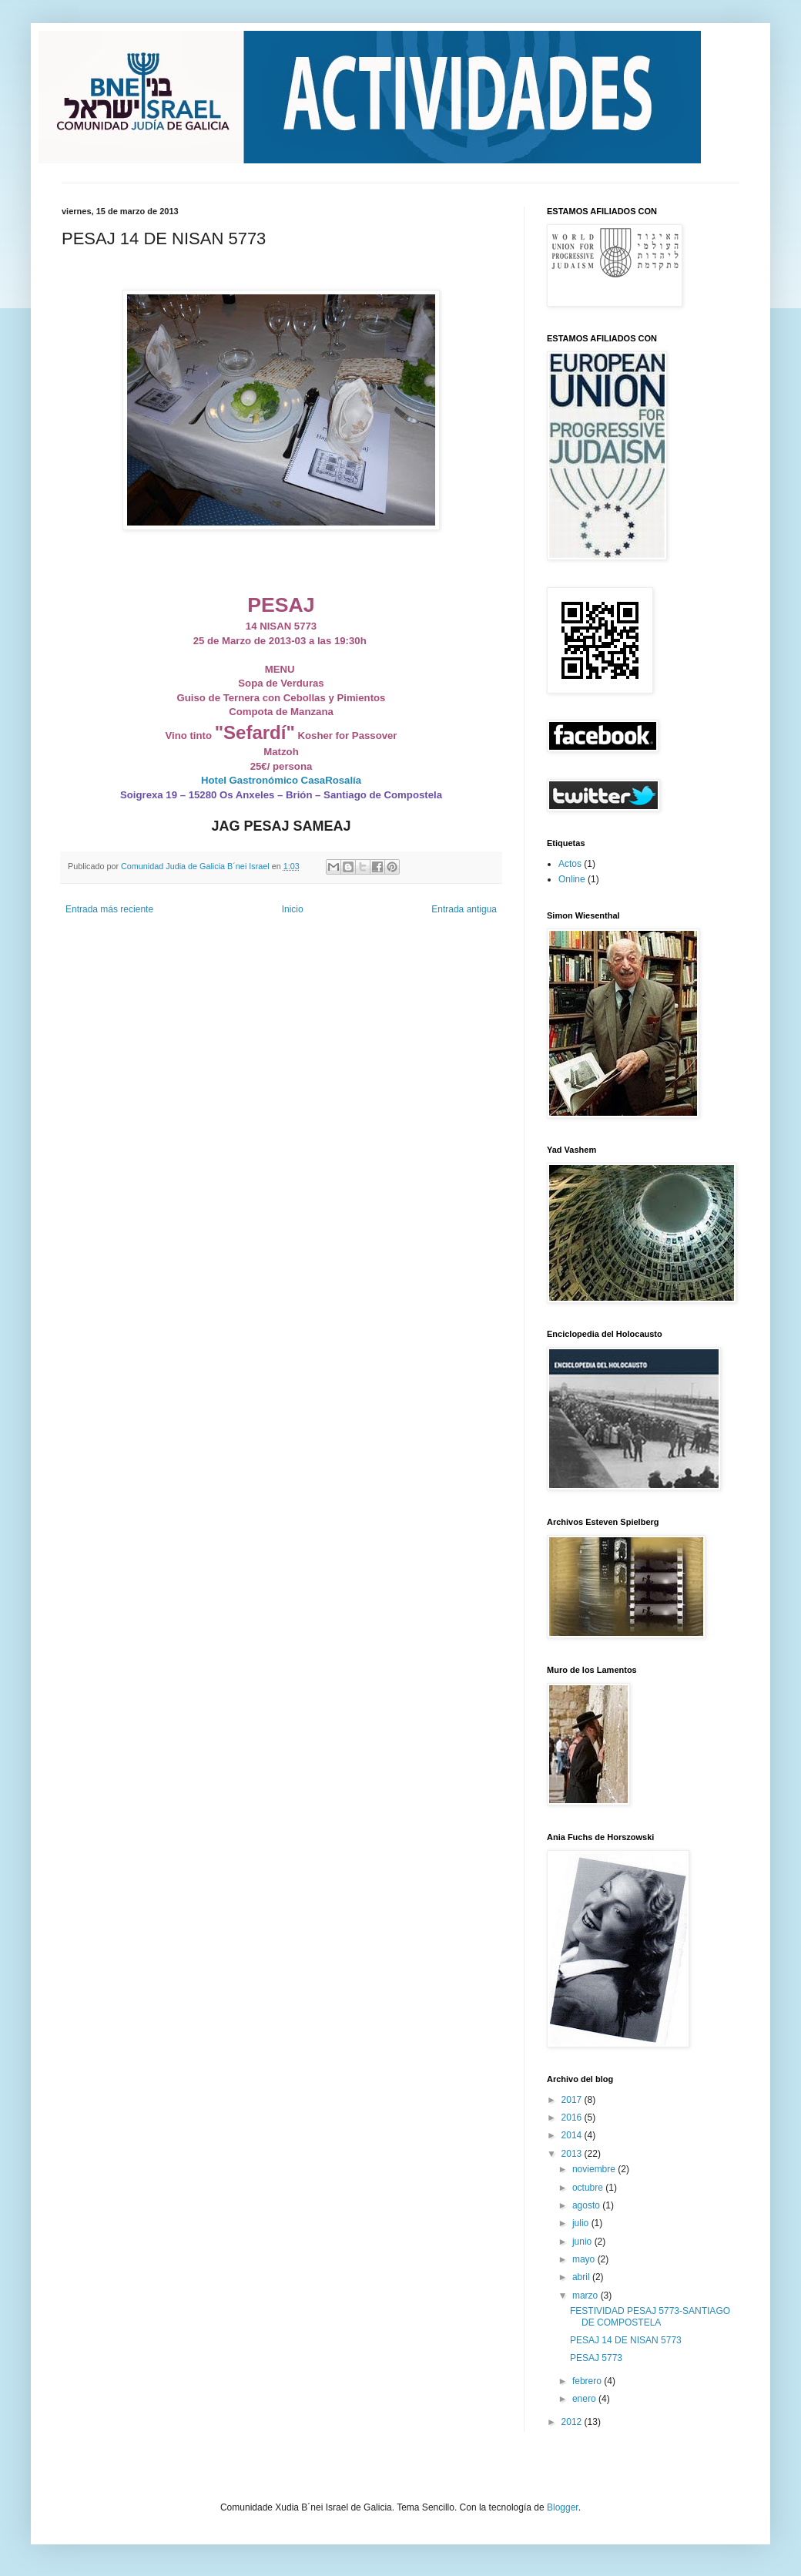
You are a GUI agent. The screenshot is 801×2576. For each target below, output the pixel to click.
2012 (573, 2421)
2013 (573, 2153)
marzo (586, 2295)
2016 (573, 2117)
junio (583, 2241)
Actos (569, 863)
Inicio (292, 909)
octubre (588, 2187)
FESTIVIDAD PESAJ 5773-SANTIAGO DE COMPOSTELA (650, 2316)
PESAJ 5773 (596, 2358)
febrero (588, 2381)
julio (582, 2223)
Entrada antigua (464, 909)
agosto (587, 2205)
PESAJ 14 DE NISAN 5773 (626, 2340)
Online (571, 879)
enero (585, 2398)
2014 (573, 2135)
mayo (585, 2259)
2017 (573, 2099)
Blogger (562, 2507)
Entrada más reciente (109, 909)
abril (582, 2277)
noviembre (595, 2169)
